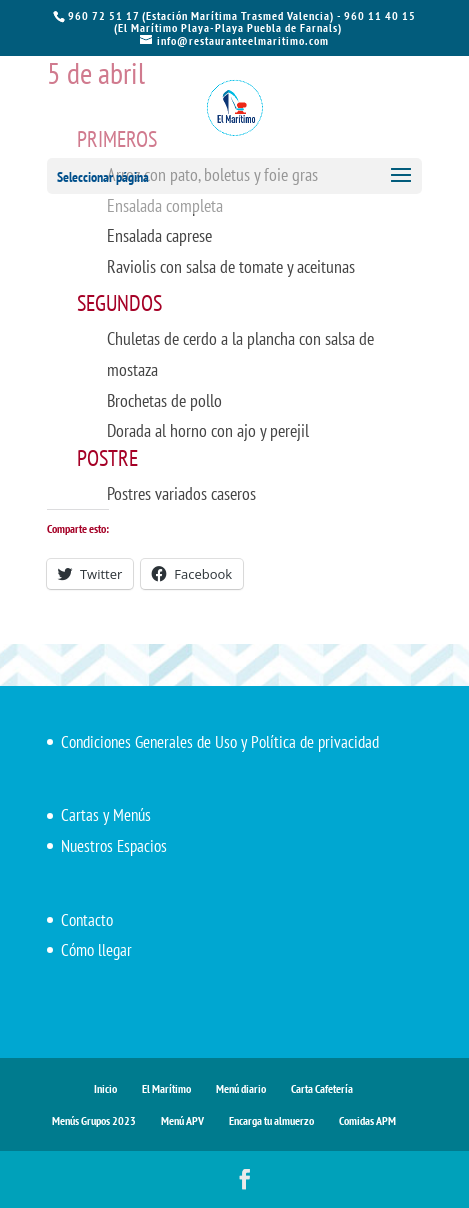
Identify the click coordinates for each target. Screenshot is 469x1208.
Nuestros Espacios (114, 846)
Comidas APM (367, 1120)
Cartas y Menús (106, 815)
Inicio (105, 1088)
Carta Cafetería (322, 1088)
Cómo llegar (96, 950)
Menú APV (182, 1120)
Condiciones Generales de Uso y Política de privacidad (220, 742)
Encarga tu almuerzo (271, 1120)
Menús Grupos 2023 (94, 1120)
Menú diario (241, 1088)
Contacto (87, 920)
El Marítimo (166, 1088)
